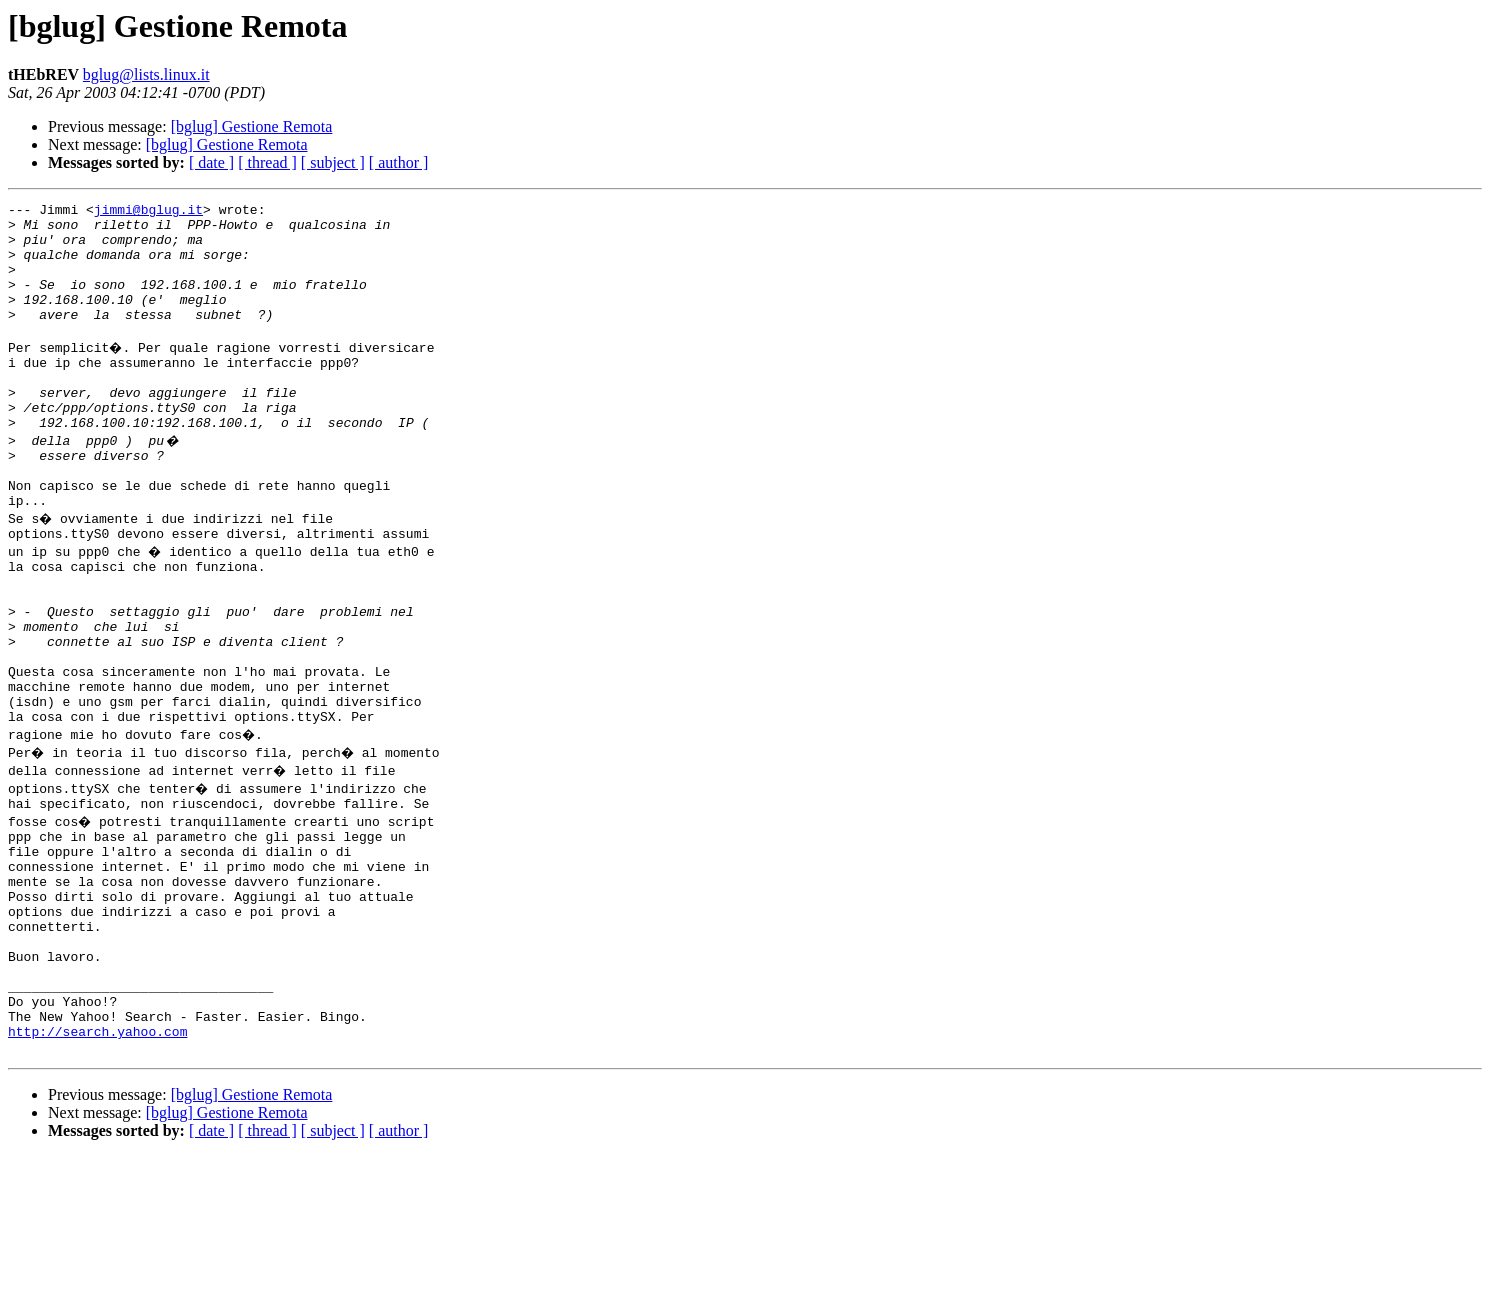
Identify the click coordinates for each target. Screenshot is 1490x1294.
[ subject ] (333, 162)
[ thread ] (267, 162)
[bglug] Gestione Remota (252, 126)
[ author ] (399, 162)
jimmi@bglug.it (148, 212)
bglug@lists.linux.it (146, 74)
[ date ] (211, 162)
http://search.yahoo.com (97, 1166)
